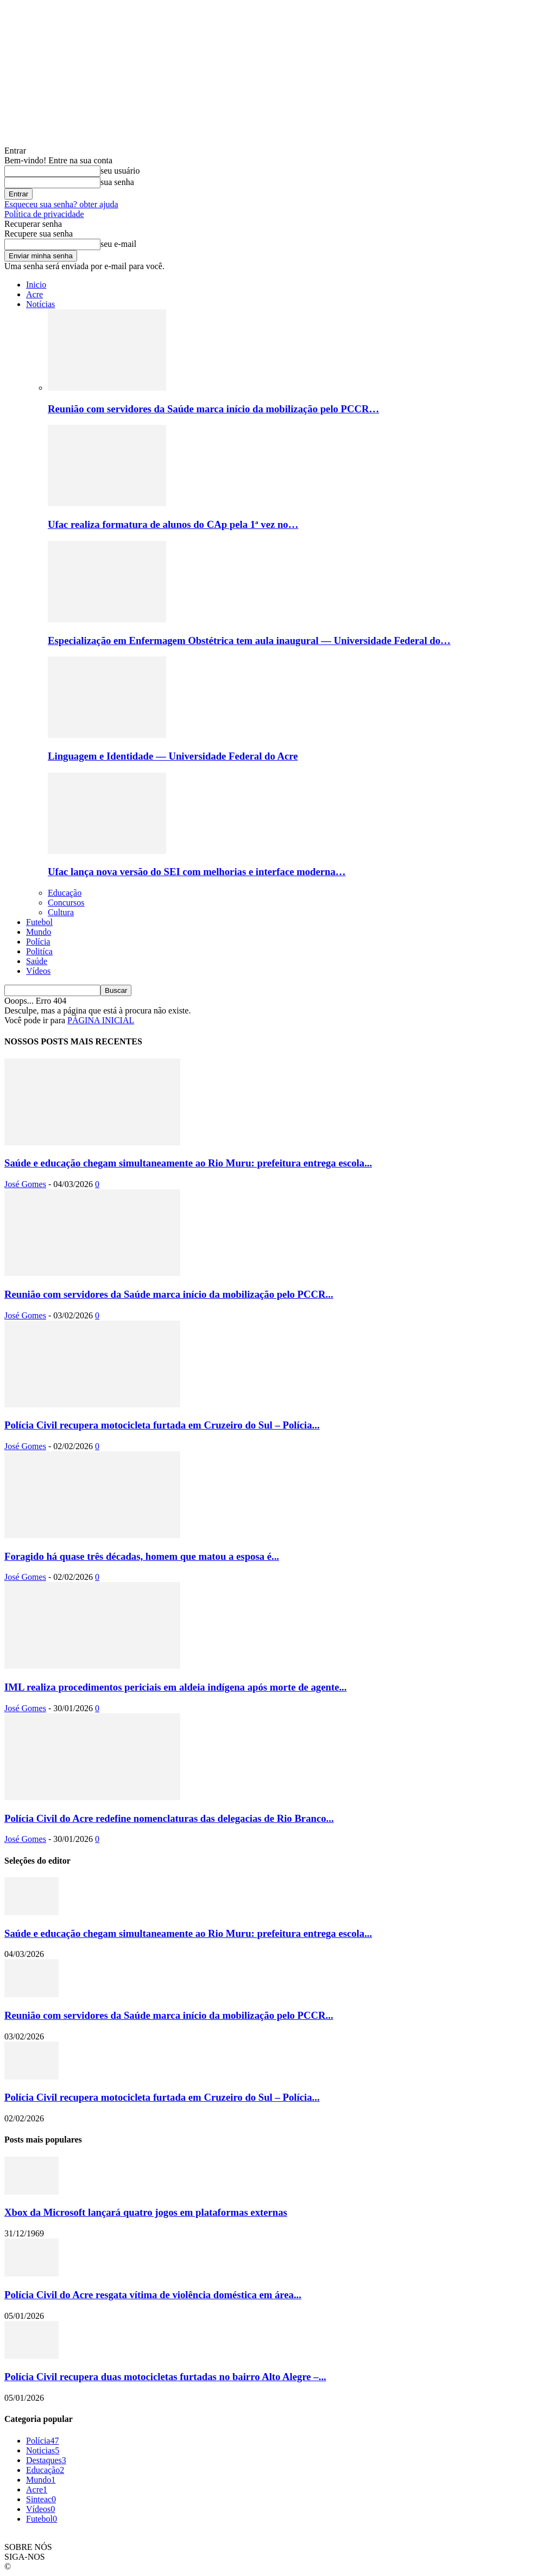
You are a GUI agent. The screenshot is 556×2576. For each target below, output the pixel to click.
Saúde (36, 961)
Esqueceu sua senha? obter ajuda (61, 204)
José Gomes (25, 1184)
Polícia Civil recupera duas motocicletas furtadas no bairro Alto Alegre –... (165, 2376)
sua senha (117, 182)
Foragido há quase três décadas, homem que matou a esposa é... (141, 1556)
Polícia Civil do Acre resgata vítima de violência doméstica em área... (152, 2294)
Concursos (66, 902)
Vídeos (38, 970)
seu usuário (120, 170)
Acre (34, 294)
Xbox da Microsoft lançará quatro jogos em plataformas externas (145, 2212)
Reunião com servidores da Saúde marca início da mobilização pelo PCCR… (213, 409)
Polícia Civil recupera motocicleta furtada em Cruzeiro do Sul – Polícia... (162, 1425)
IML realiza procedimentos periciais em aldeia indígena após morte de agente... (175, 1687)
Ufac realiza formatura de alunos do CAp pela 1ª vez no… (173, 524)
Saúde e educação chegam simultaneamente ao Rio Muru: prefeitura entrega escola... (188, 1163)
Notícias (40, 304)
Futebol (39, 922)
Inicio (36, 284)
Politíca (39, 951)
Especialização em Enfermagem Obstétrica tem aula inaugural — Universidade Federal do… (249, 640)
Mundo (38, 931)
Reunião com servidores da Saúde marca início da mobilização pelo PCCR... (168, 1294)
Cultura (61, 912)
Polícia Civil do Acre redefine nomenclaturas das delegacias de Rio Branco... (169, 1818)
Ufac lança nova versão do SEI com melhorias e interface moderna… (197, 871)
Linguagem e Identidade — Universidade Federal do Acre (173, 756)
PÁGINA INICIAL (100, 1020)
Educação (64, 892)
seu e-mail (118, 243)
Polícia (38, 941)
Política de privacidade (44, 214)
